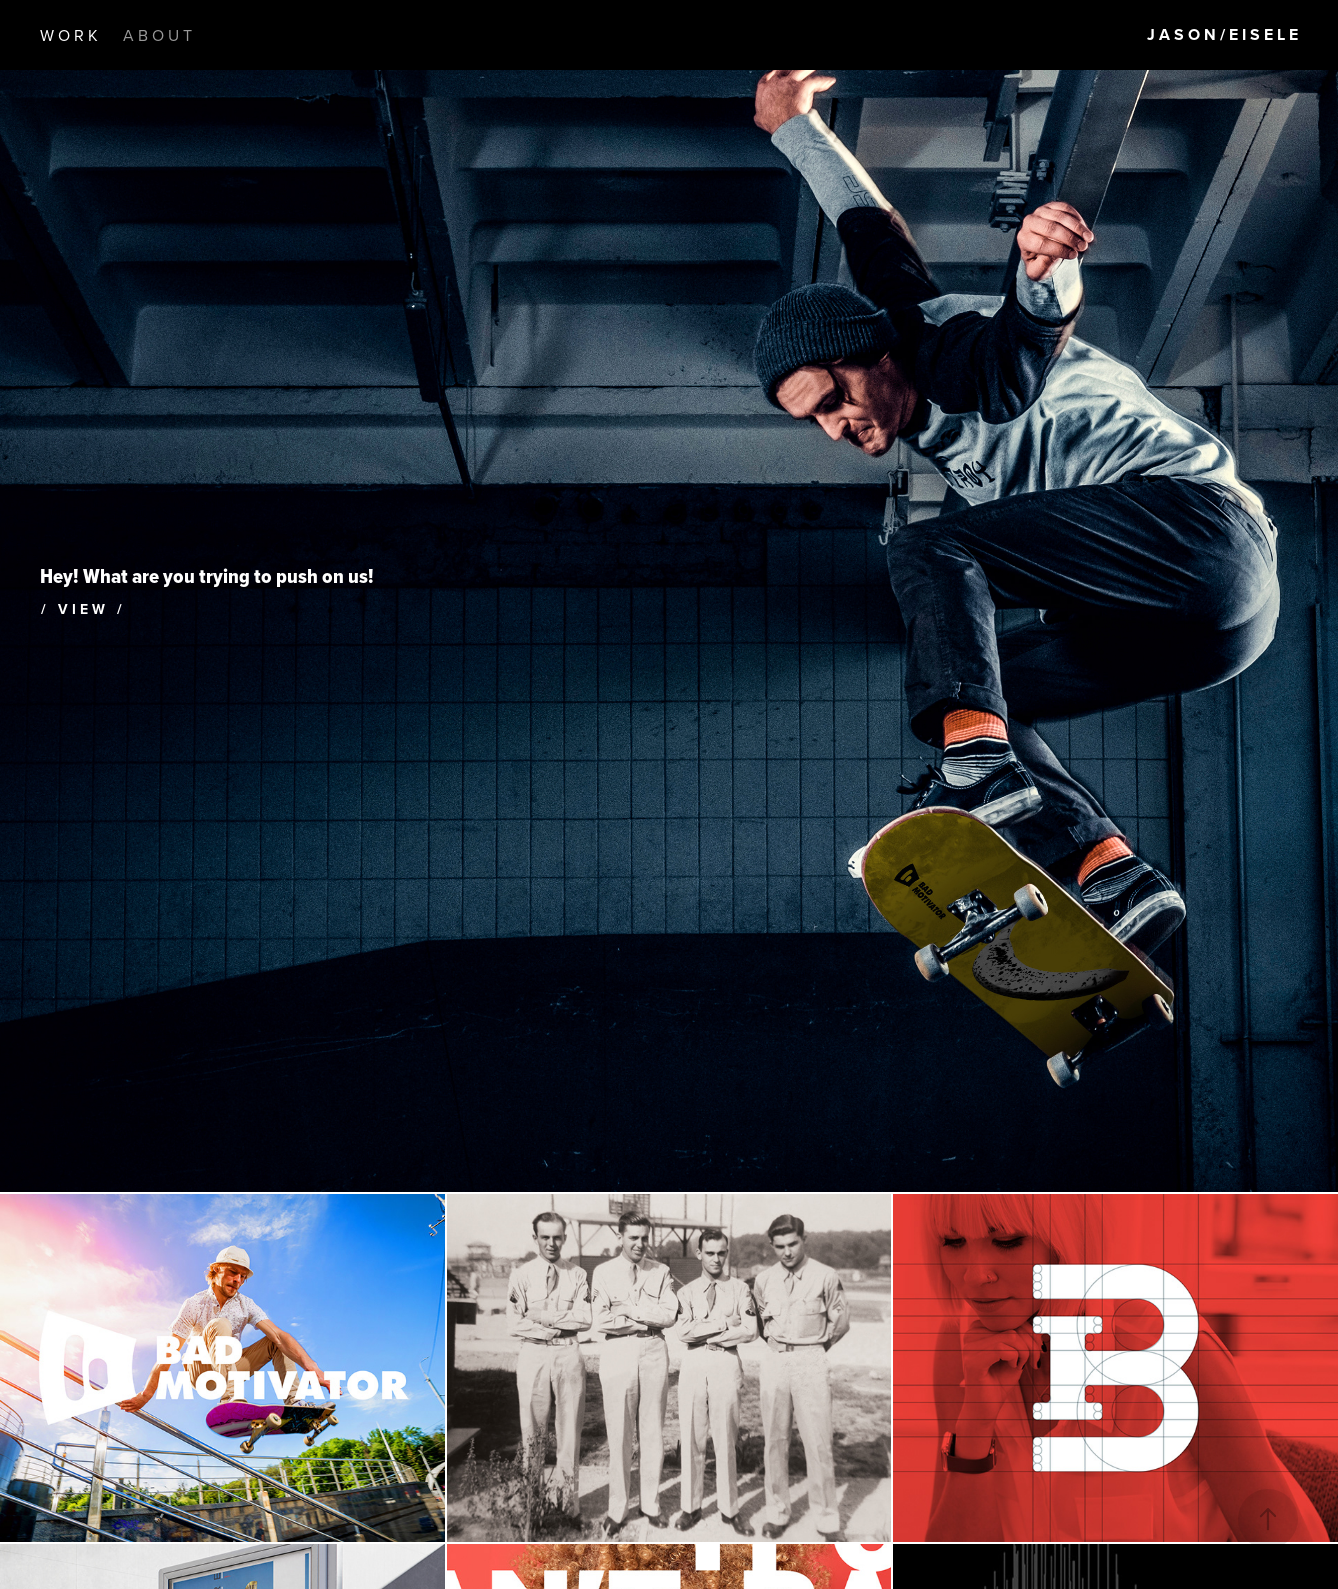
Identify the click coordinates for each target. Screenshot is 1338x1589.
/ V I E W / (81, 609)
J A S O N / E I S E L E (1222, 34)
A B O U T (157, 35)
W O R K (69, 35)
